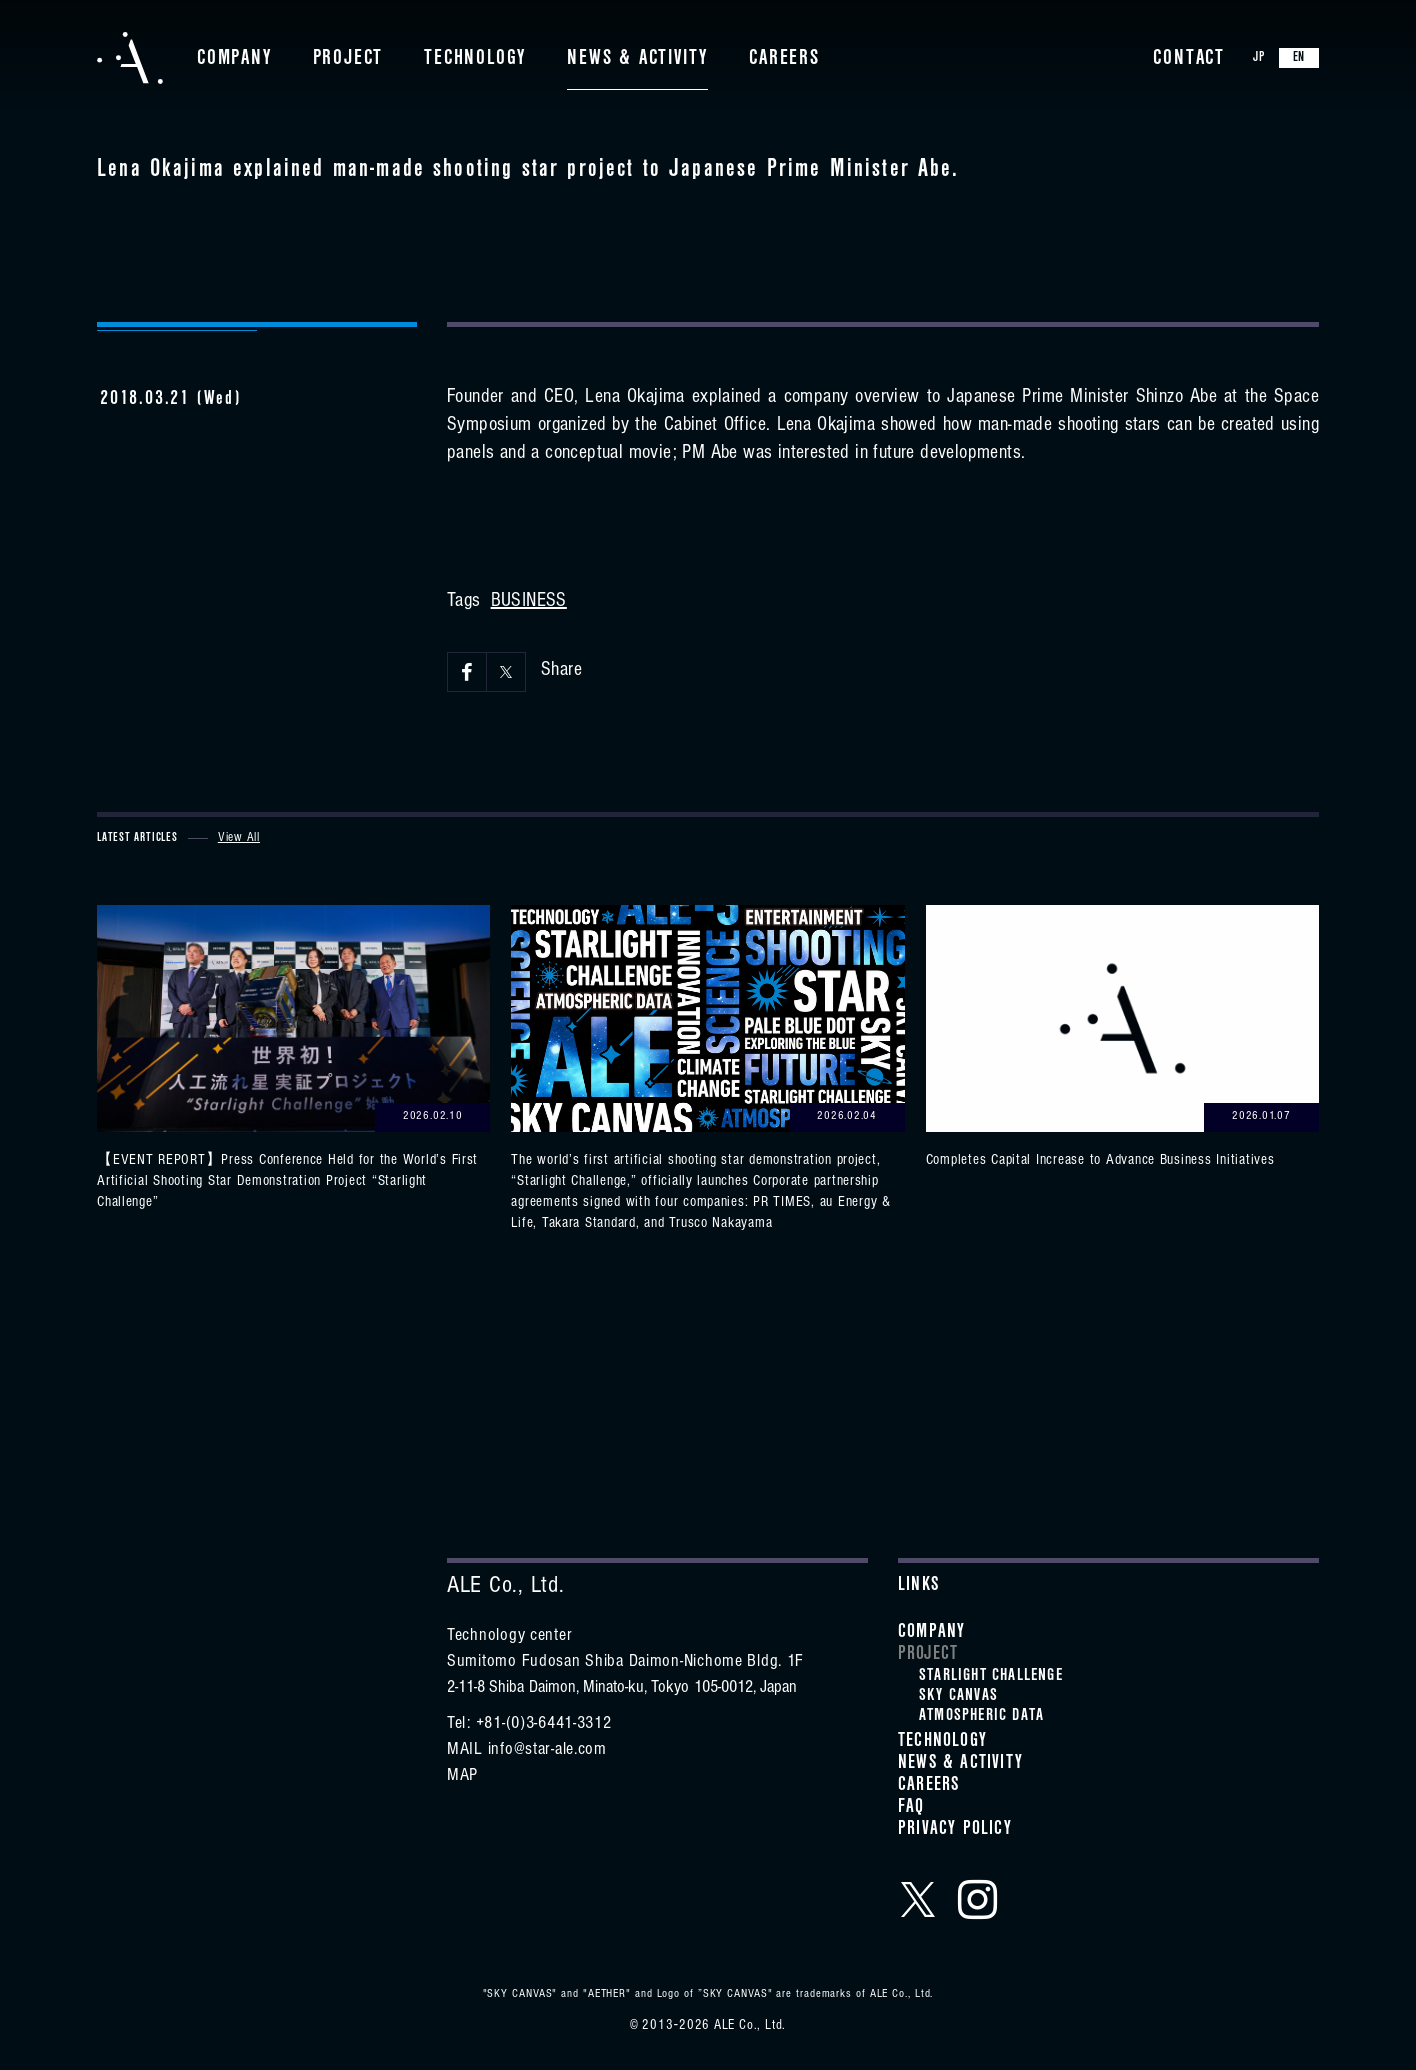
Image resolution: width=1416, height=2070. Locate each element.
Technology (475, 60)
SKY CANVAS (958, 1697)
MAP (462, 1777)
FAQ (911, 1809)
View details (293, 1059)
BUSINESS (529, 603)
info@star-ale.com (547, 1751)
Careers (784, 60)
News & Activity (637, 60)
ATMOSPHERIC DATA (981, 1717)
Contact (1189, 60)
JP (1259, 59)
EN (1299, 59)
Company (234, 60)
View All (239, 838)
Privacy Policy (955, 1831)
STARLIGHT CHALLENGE (991, 1677)
